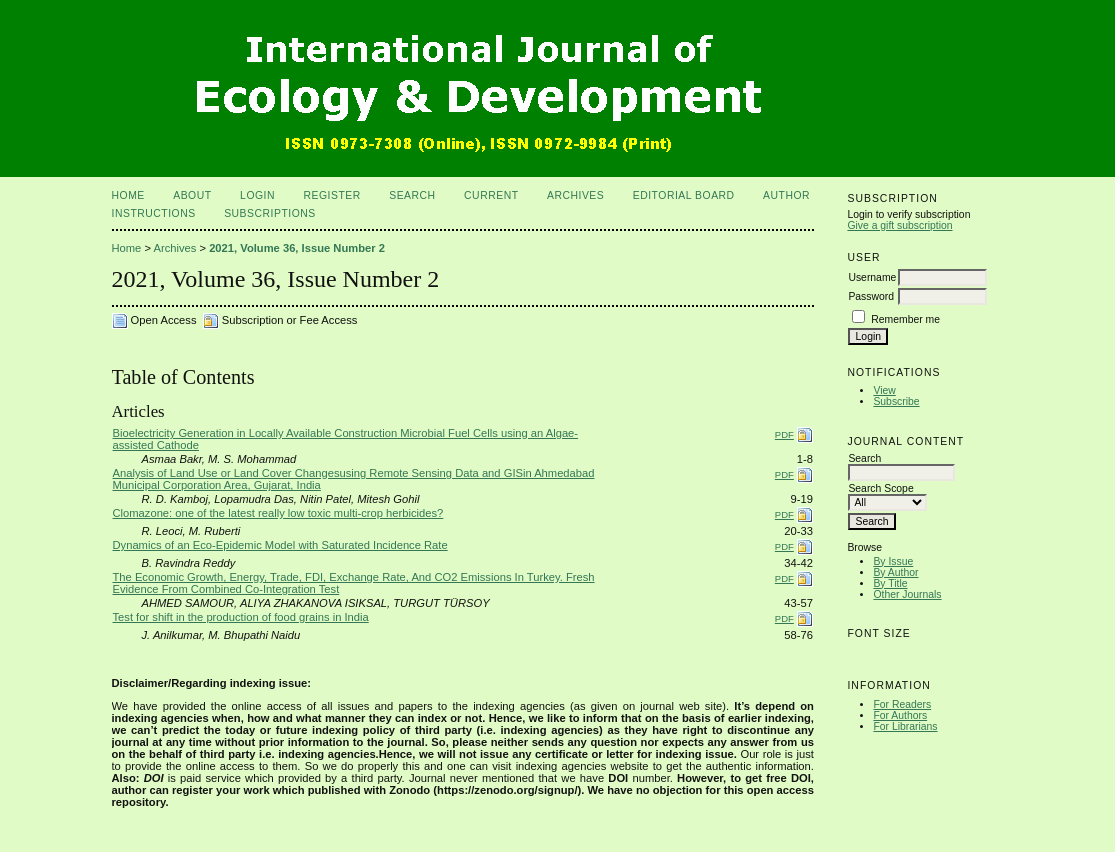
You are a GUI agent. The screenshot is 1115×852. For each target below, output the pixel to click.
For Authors (900, 715)
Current (491, 195)
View (884, 390)
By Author (895, 572)
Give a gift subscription (899, 225)
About (192, 195)
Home (128, 195)
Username (872, 277)
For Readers (902, 704)
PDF (784, 434)
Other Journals (907, 594)
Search (412, 195)
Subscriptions (270, 213)
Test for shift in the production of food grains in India (241, 617)
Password (871, 296)
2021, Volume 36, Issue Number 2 (297, 248)
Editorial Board (684, 195)
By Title (890, 583)
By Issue (893, 561)
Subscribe (896, 401)
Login (257, 195)
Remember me (905, 319)
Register (331, 195)
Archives (575, 195)
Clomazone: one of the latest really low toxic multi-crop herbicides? (278, 513)
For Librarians (905, 726)
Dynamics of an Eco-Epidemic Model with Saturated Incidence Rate (280, 545)
